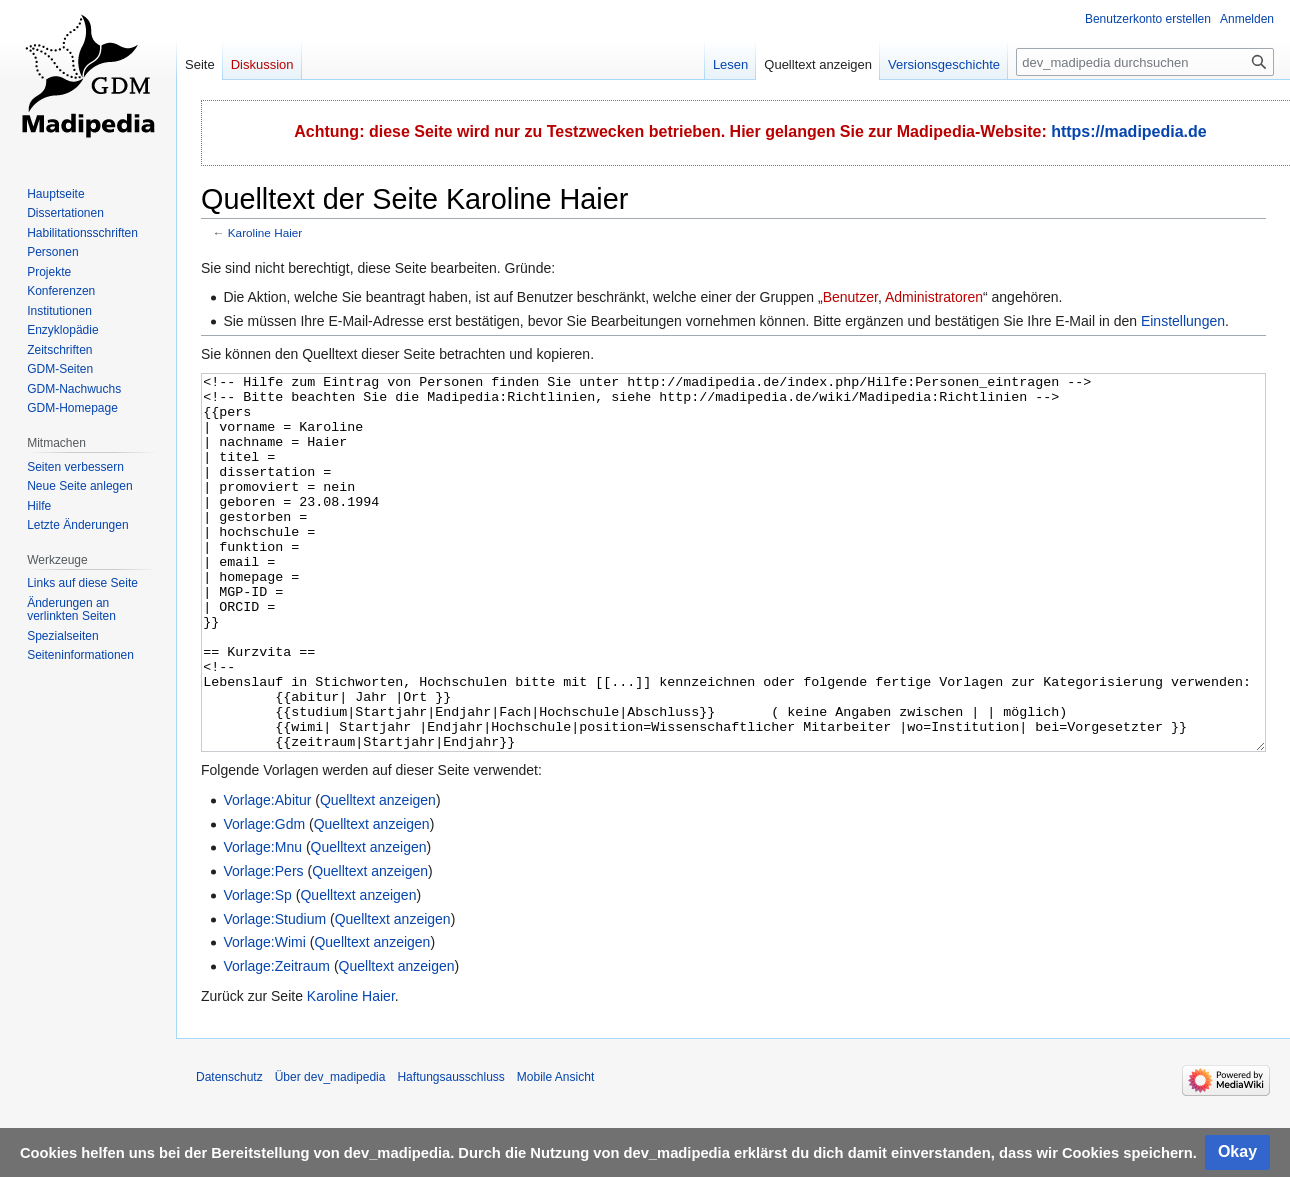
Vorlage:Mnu (262, 922)
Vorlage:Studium (274, 994)
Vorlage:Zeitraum (276, 1041)
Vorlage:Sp (257, 970)
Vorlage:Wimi (264, 1017)
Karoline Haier (265, 232)
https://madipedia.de (1129, 131)
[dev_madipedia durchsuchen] (1145, 62)
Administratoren (934, 297)
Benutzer (850, 297)
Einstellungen (1183, 321)
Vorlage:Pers (263, 946)
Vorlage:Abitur (267, 875)
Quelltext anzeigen (378, 875)
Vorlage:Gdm (264, 899)
